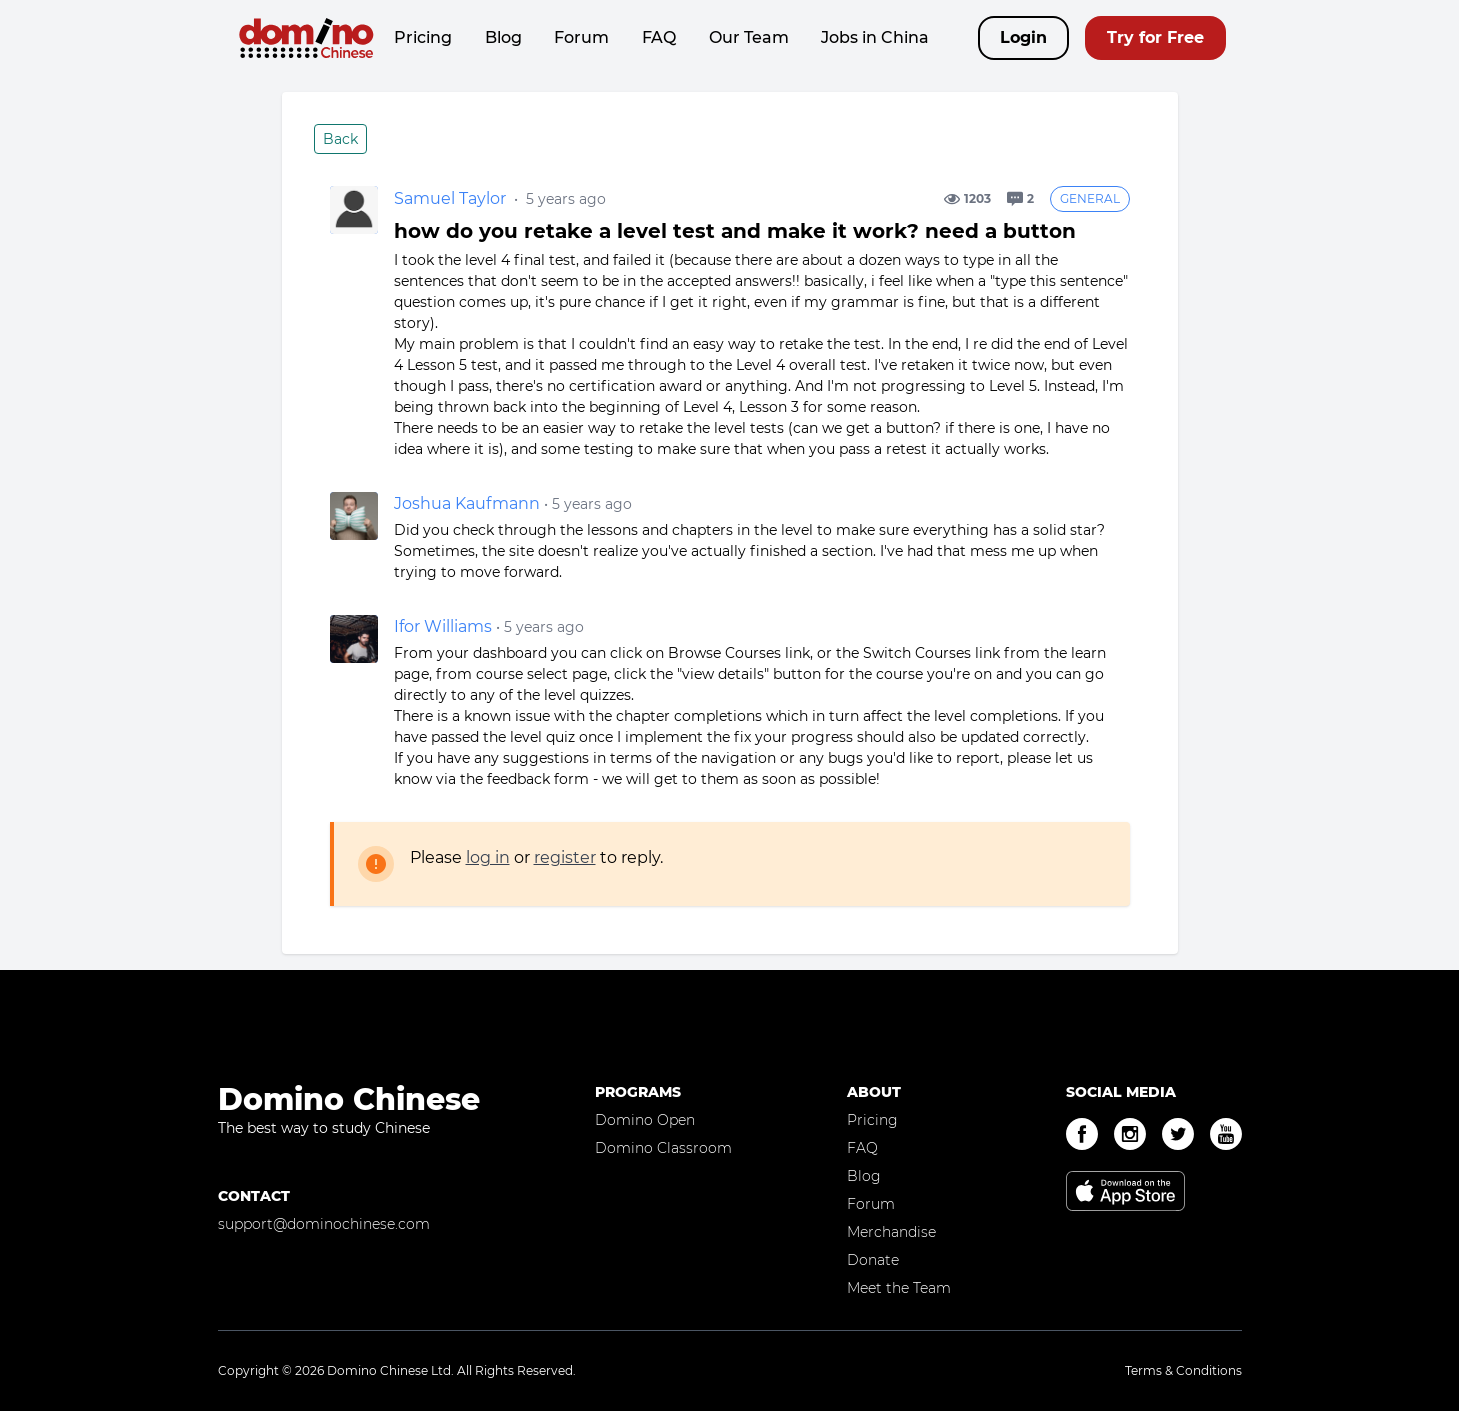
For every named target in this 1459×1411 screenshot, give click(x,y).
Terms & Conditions (1183, 1370)
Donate (873, 1260)
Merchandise (891, 1232)
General (1090, 198)
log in (488, 857)
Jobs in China (875, 37)
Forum (581, 37)
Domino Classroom (663, 1148)
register (565, 857)
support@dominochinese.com (324, 1224)
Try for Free (1155, 37)
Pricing (423, 37)
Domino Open (645, 1120)
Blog (503, 37)
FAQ (659, 37)
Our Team (749, 37)
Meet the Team (899, 1288)
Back (340, 139)
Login (1023, 37)
